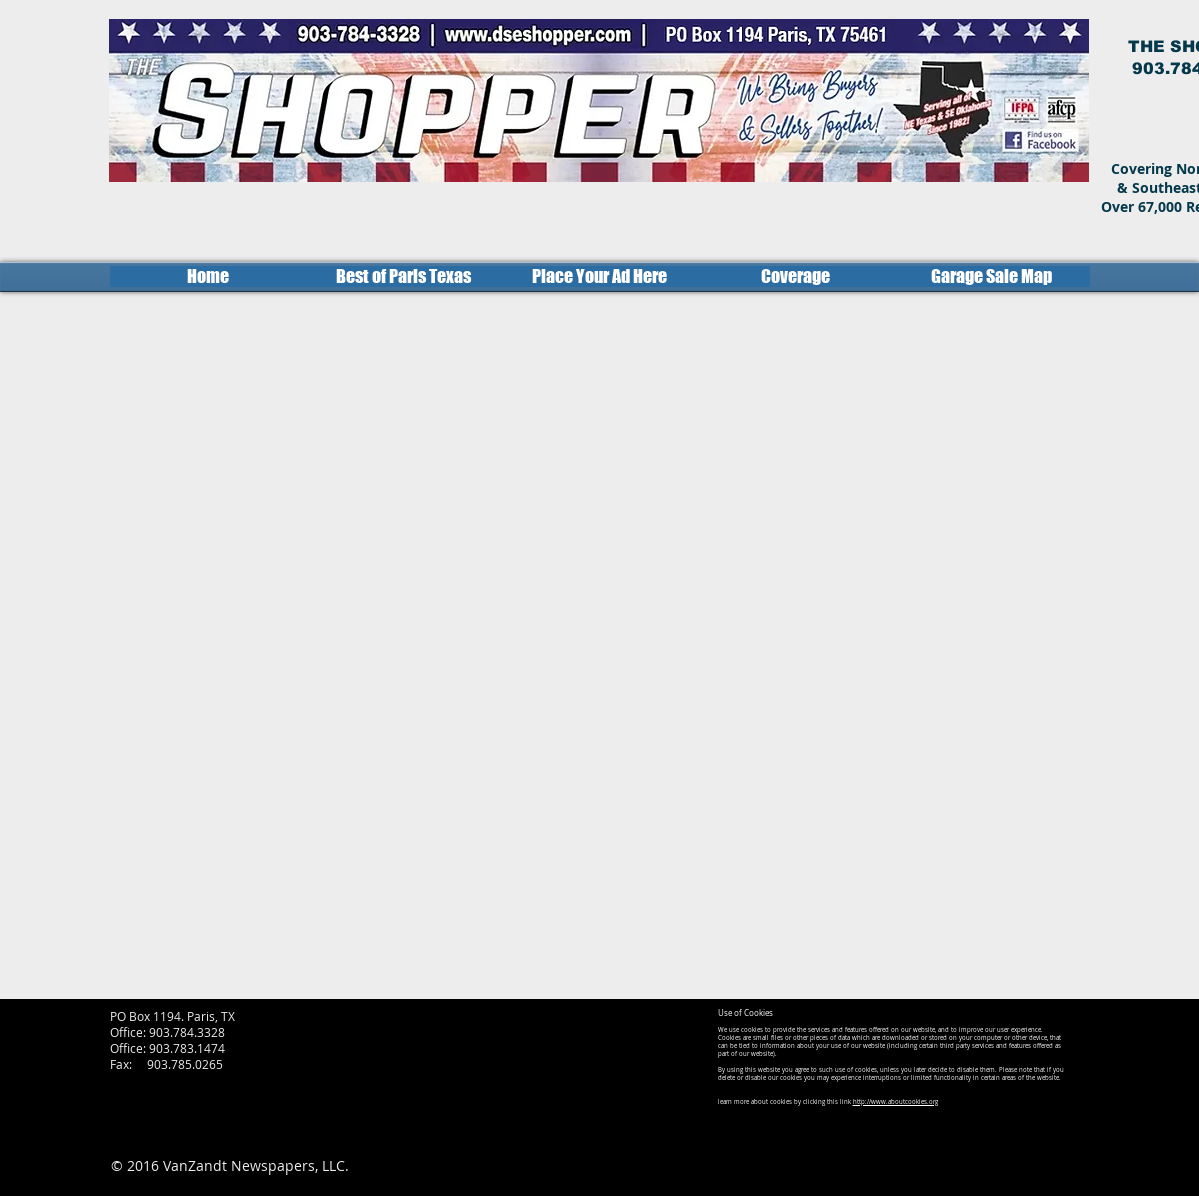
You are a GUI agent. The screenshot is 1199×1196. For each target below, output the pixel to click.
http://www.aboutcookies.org (895, 1102)
